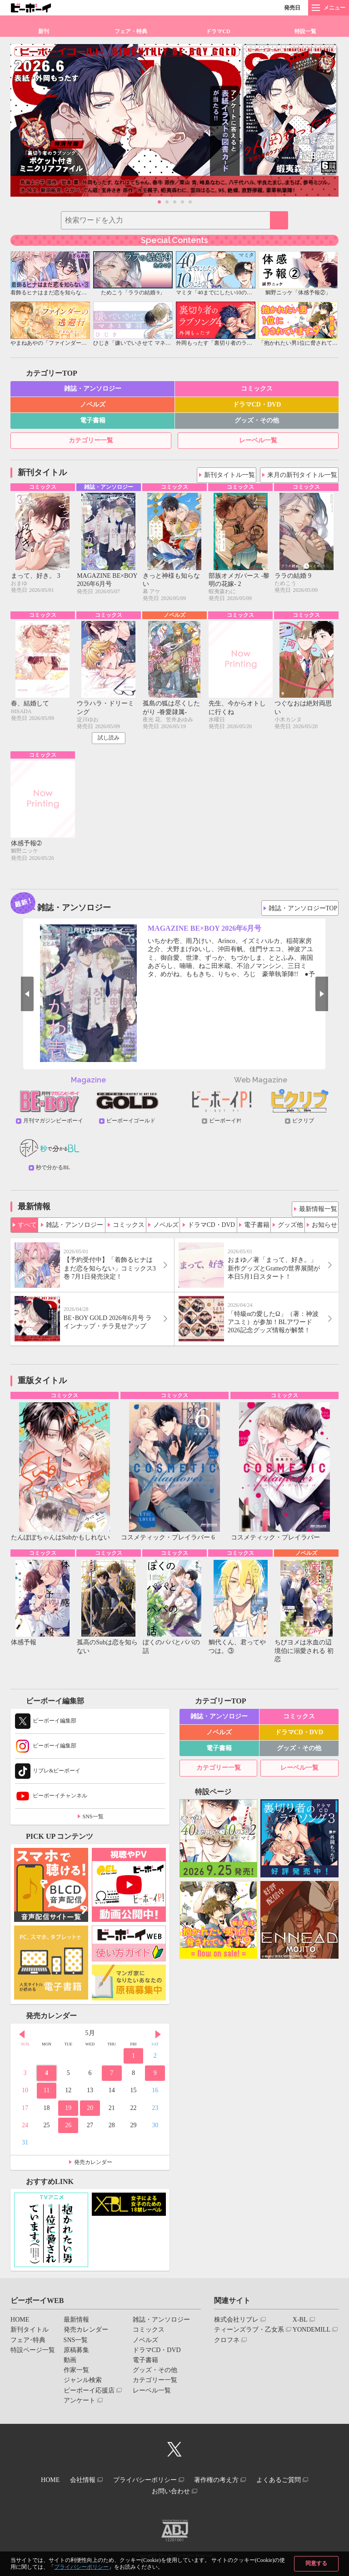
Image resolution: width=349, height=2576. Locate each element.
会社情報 (77, 2484)
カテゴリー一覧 (91, 440)
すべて (27, 1226)
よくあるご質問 (290, 2484)
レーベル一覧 (258, 440)
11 (47, 2095)
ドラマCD (218, 31)
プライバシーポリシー (81, 2567)
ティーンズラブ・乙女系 (249, 2335)
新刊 (43, 31)
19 (68, 2112)
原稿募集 (76, 2355)
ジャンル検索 (83, 2385)
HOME (19, 2325)
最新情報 (76, 2325)
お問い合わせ (171, 2492)
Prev (15, 997)
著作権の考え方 (222, 2484)
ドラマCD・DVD (257, 404)
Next (334, 997)
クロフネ (226, 2345)
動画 (70, 2365)
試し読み (109, 740)
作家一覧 (76, 2375)
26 (68, 2130)
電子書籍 (92, 420)
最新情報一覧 (317, 1210)
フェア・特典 (131, 31)
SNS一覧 (93, 1821)
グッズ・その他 (256, 420)
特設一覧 (305, 31)
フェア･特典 (27, 2345)
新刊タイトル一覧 (232, 473)
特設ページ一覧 (32, 2355)
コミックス (257, 388)
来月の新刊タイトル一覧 (304, 473)
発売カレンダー (93, 2167)
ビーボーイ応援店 (89, 2395)
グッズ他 (290, 1226)
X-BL (300, 2325)
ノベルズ (92, 404)
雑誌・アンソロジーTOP (304, 909)
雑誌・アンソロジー (92, 388)
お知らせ (324, 1226)
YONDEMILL (311, 2335)
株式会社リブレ (236, 2325)
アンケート (79, 2405)
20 (90, 2112)
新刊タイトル (29, 2335)
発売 (292, 8)
